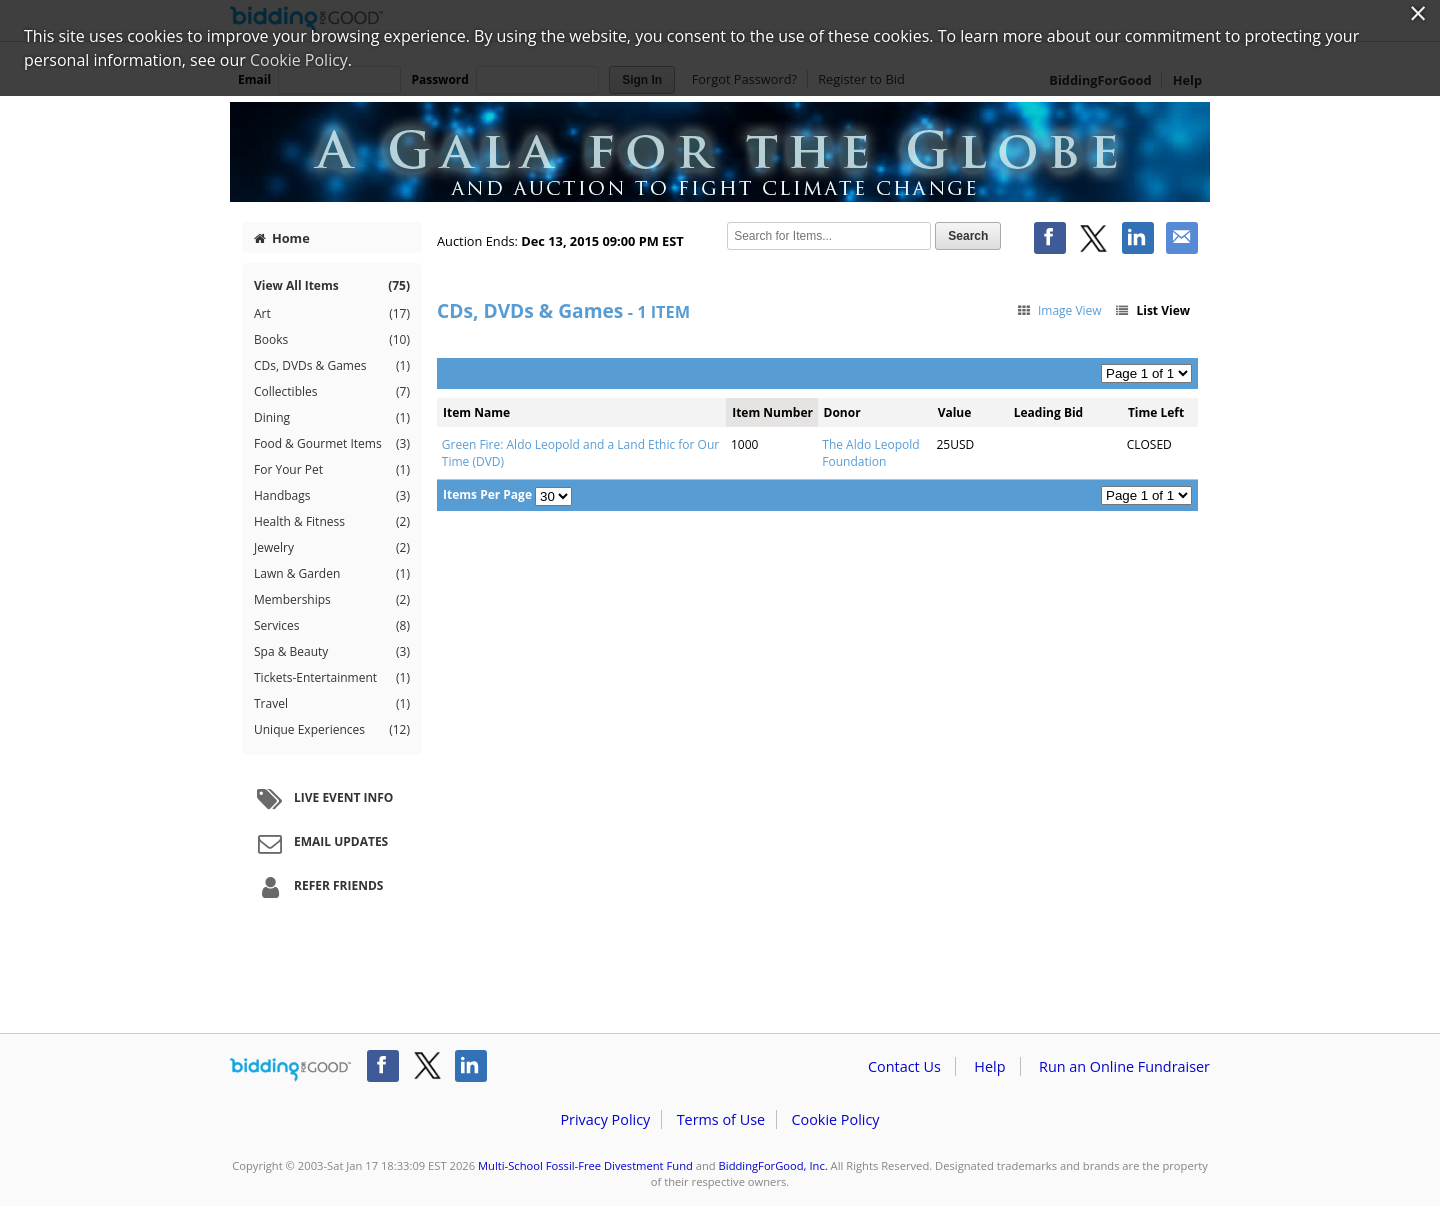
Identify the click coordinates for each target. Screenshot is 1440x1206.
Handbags (332, 496)
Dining (332, 418)
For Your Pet (332, 470)
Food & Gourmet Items (332, 444)
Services (332, 626)
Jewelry (332, 548)
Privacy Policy (605, 1119)
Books (332, 340)
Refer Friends (317, 887)
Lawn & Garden (332, 574)
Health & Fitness (332, 522)
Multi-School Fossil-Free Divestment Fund (585, 1165)
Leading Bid (1048, 412)
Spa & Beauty (332, 652)
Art (332, 314)
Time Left (1156, 412)
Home (282, 238)
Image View (1058, 310)
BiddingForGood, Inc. (773, 1165)
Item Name (476, 412)
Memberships (332, 600)
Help (989, 1066)
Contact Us (904, 1066)
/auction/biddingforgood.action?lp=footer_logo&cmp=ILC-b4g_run (290, 1070)
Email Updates (320, 843)
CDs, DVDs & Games (332, 366)
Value (955, 412)
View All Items (332, 285)
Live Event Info (322, 799)
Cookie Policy (835, 1119)
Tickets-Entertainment (332, 678)
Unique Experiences (332, 730)
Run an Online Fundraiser (1124, 1066)
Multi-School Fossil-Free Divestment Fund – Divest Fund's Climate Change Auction (720, 152)
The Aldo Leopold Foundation (870, 453)
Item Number (772, 412)
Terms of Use (721, 1119)
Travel (332, 704)
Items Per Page (487, 494)
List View (1152, 310)
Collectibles (332, 392)
